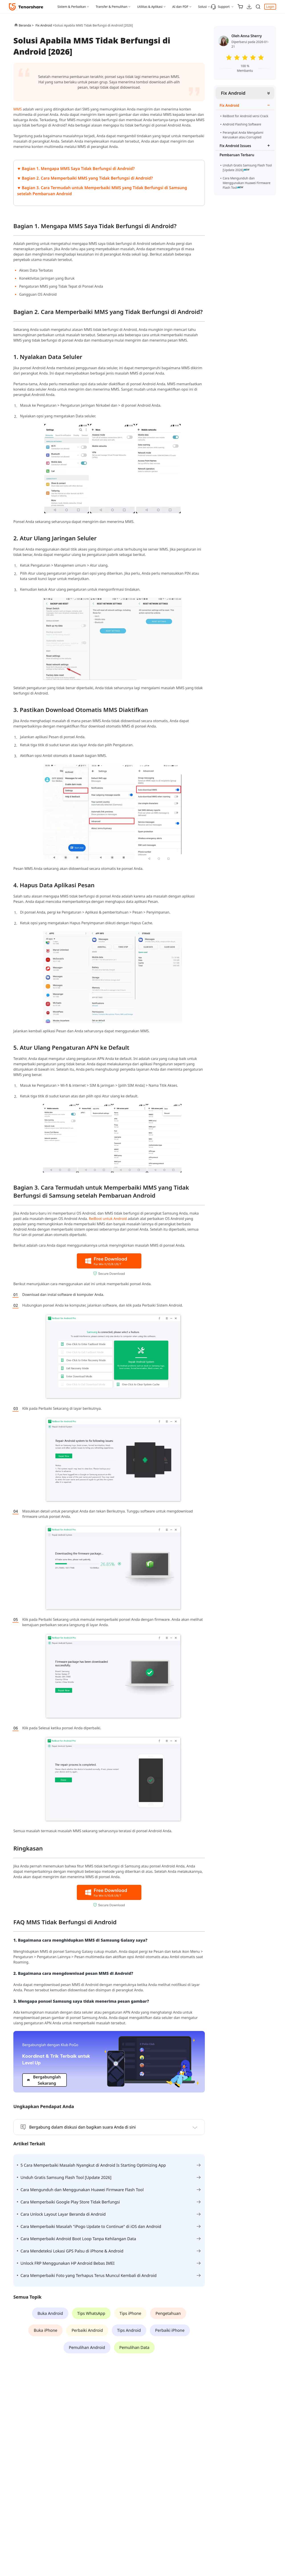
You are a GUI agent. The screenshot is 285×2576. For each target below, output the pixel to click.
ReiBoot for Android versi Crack (245, 116)
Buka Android (50, 2313)
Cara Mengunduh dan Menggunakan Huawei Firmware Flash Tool (246, 183)
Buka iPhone (45, 2330)
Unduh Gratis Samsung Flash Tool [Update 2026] (247, 167)
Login (270, 6)
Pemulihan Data (134, 2347)
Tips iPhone (130, 2313)
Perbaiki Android (87, 2330)
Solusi (202, 6)
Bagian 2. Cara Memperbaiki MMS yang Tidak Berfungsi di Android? (87, 178)
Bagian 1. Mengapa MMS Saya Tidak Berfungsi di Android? (78, 168)
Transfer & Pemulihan (111, 6)
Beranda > (26, 25)
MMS (17, 109)
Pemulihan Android (87, 2347)
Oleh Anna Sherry (246, 35)
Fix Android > (45, 25)
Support (220, 6)
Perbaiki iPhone (170, 2330)
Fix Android (233, 93)
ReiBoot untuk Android (108, 1218)
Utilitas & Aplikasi (150, 6)
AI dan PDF (180, 6)
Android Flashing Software (242, 124)
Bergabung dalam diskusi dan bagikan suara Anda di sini (82, 2127)
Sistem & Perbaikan (71, 6)
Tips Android (129, 2330)
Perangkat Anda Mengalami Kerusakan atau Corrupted (243, 134)
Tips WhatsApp (91, 2313)
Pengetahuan (168, 2313)
